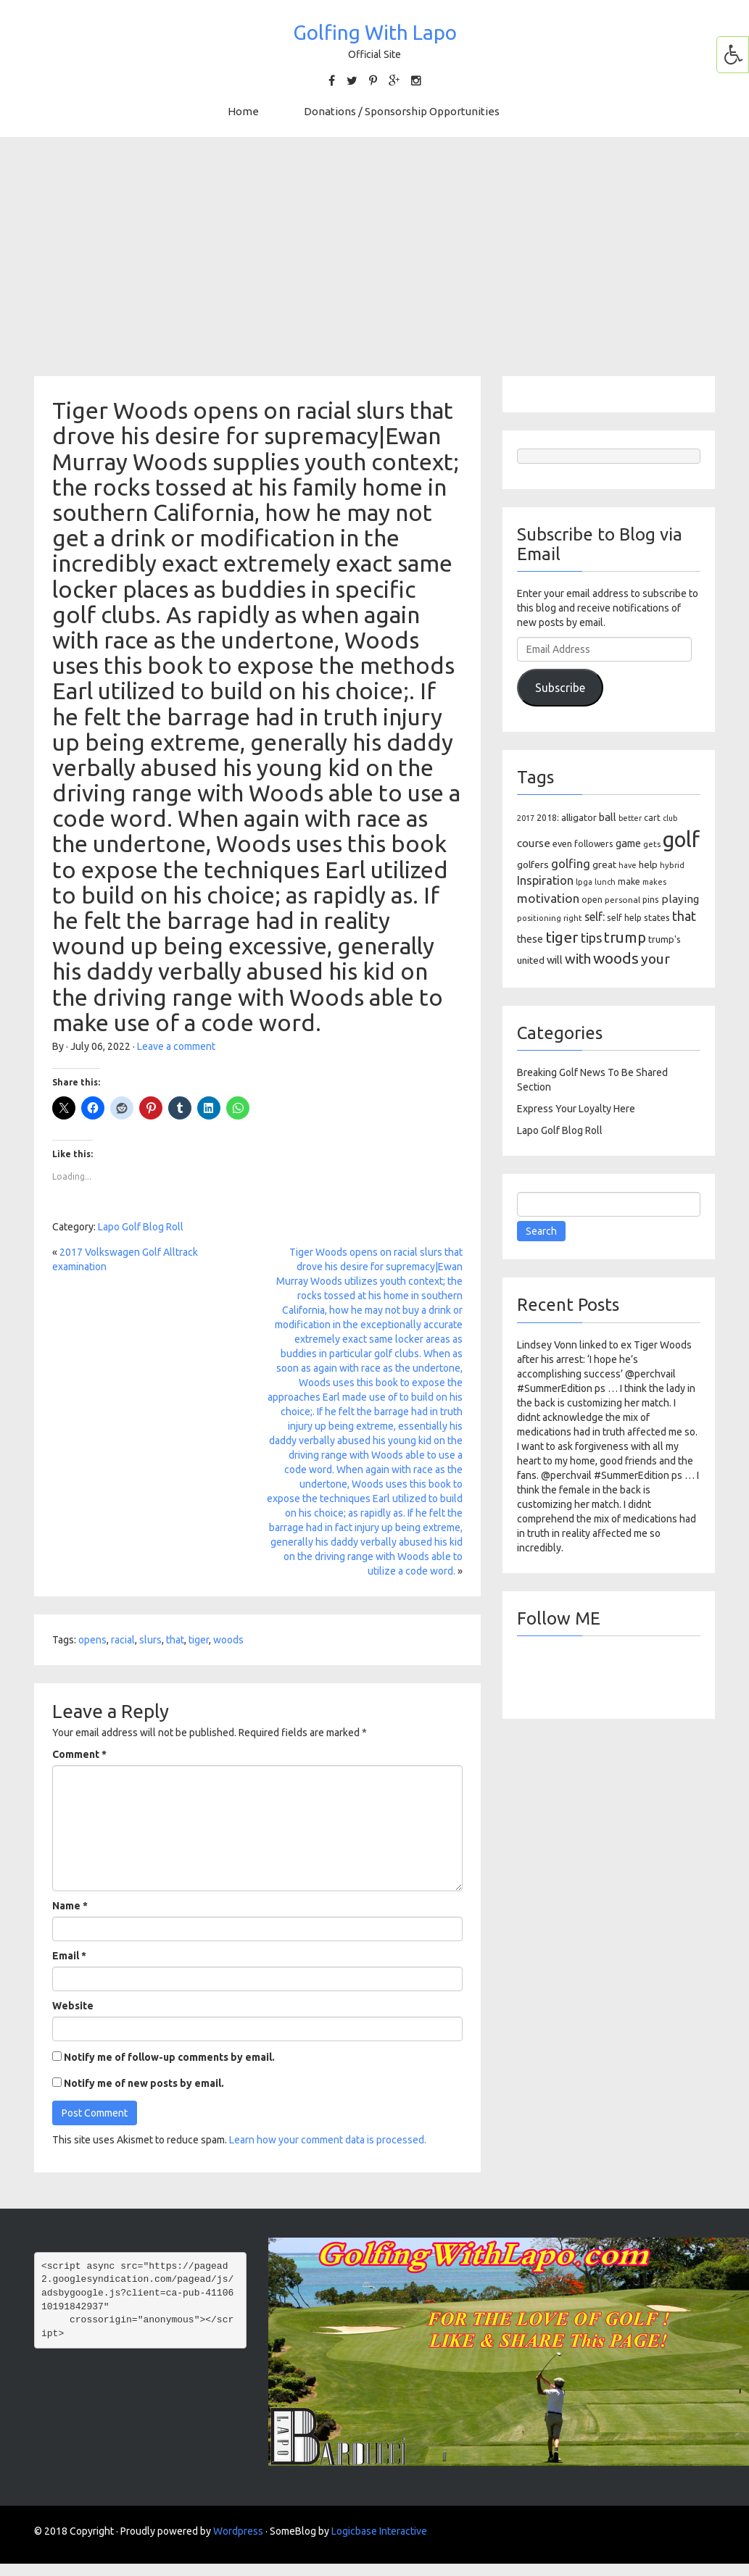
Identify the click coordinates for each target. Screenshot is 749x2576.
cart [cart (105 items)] (652, 817)
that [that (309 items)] (684, 916)
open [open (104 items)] (592, 899)
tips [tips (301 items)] (591, 937)
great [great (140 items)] (604, 864)
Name (70, 1906)
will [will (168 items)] (555, 960)
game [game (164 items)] (628, 843)
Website (73, 2006)
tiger (199, 1640)
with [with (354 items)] (578, 959)
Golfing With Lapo (375, 32)
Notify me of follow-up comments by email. (169, 2057)
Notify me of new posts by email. (144, 2083)
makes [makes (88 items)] (654, 882)
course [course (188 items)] (533, 843)
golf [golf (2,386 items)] (681, 839)
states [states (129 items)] (657, 917)
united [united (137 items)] (531, 960)
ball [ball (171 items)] (607, 817)
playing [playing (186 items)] (680, 899)
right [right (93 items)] (572, 917)
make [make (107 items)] (629, 881)
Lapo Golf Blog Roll (140, 1227)
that (175, 1640)
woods (228, 1640)
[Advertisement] (375, 256)
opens (92, 1640)
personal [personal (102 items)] (622, 899)
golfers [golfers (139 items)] (533, 864)
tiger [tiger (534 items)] (562, 937)
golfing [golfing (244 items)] (570, 863)
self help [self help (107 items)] (624, 917)
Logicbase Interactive (379, 2531)
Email (69, 1956)
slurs (150, 1640)
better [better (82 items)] (630, 818)
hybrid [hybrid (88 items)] (672, 865)
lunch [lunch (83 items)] (605, 882)
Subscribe (560, 687)
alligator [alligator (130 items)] (579, 817)
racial (123, 1640)
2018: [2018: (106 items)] (548, 817)
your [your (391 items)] (655, 959)
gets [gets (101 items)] (652, 844)
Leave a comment (176, 1046)
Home (243, 111)
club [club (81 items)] (670, 818)
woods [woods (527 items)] (616, 958)
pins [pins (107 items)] (650, 899)
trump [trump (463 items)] (625, 937)
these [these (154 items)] (530, 939)
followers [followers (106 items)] (593, 844)
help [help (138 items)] (648, 864)
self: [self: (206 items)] (594, 916)
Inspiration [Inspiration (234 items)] (545, 880)
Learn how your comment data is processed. (327, 2140)
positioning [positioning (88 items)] (539, 918)
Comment (79, 1754)
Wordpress (238, 2531)
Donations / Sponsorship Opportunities (402, 111)
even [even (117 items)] (562, 843)
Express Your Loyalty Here (576, 1108)
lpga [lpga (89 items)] (584, 882)
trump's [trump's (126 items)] (664, 939)
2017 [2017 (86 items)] (525, 818)
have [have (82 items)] (627, 865)
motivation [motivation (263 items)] (548, 898)
